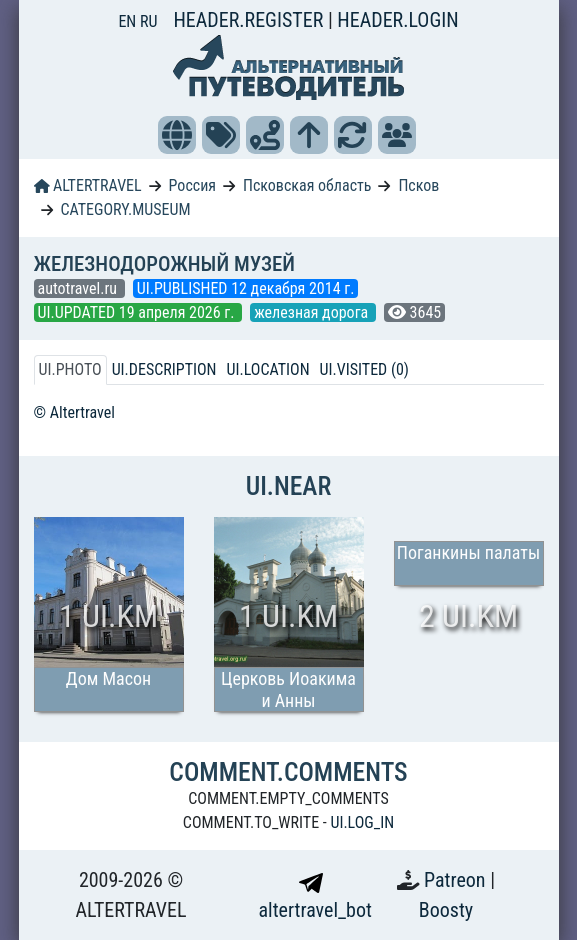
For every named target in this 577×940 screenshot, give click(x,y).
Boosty (446, 910)
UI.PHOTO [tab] (70, 369)
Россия (192, 185)
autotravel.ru (79, 288)
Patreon (457, 880)
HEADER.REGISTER (250, 20)
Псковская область (307, 185)
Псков (418, 185)
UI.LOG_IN (362, 822)
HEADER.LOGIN (397, 20)
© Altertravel (74, 412)
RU (148, 21)
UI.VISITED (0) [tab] (364, 369)
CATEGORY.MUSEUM (125, 209)
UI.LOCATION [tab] (268, 369)
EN (129, 21)
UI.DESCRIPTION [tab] (164, 369)
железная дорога (313, 312)
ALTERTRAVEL (88, 185)
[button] (177, 135)
